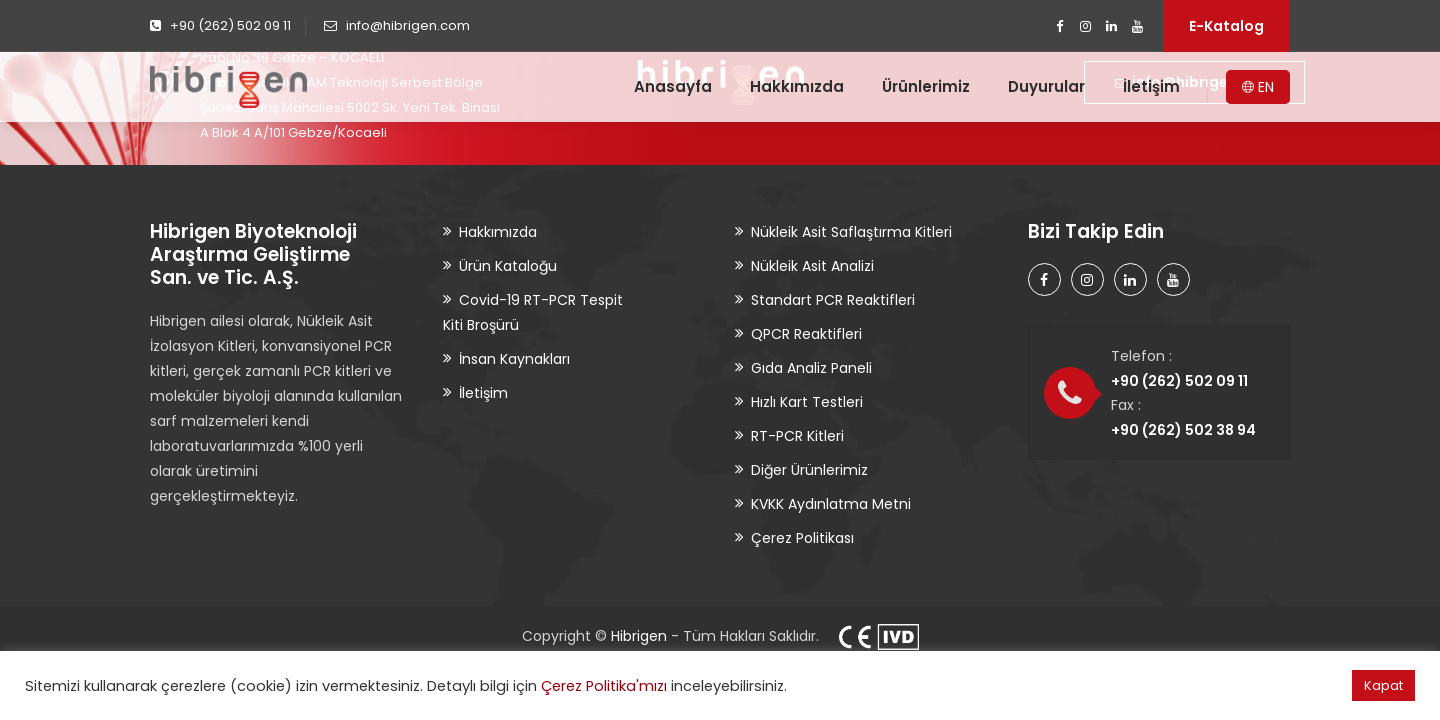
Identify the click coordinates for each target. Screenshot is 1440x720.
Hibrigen (639, 636)
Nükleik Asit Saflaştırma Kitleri (851, 232)
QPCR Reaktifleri (806, 334)
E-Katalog (1226, 26)
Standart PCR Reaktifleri (833, 300)
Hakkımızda (797, 86)
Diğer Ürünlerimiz (809, 470)
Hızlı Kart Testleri (807, 402)
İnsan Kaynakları (514, 359)
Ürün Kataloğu (508, 266)
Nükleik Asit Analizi (812, 266)
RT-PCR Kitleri (797, 436)
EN (1258, 87)
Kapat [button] (1383, 685)
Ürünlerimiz (926, 86)
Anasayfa (673, 86)
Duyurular (1046, 86)
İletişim (1151, 86)
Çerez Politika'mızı (604, 686)
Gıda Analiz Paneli (811, 368)
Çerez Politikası (802, 538)
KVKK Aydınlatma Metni (831, 504)
